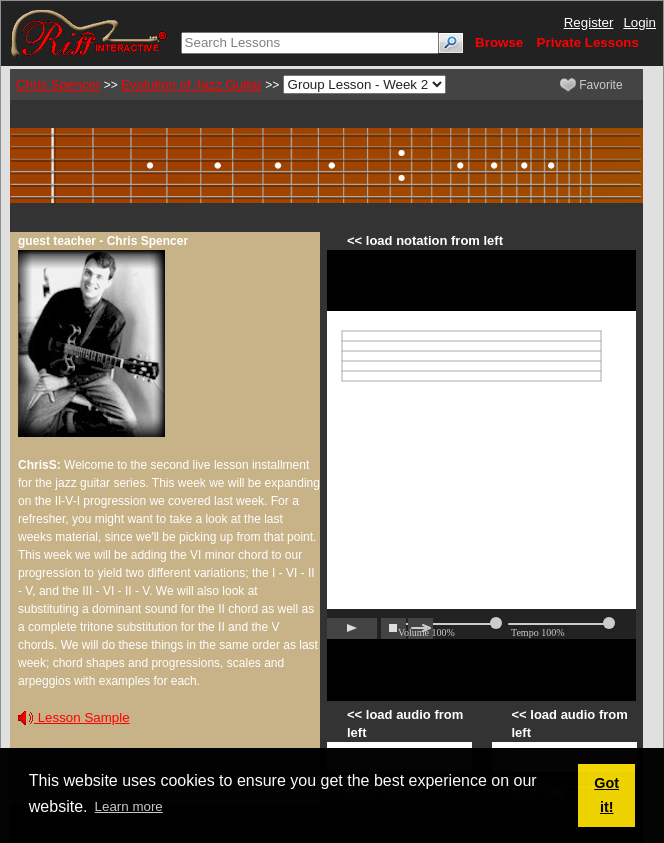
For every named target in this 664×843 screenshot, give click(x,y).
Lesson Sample (74, 717)
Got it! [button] (606, 795)
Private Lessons (588, 42)
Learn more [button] (129, 806)
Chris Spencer (58, 84)
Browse (499, 42)
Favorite (591, 85)
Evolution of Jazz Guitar (191, 84)
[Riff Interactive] (89, 32)
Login (639, 22)
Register (589, 22)
